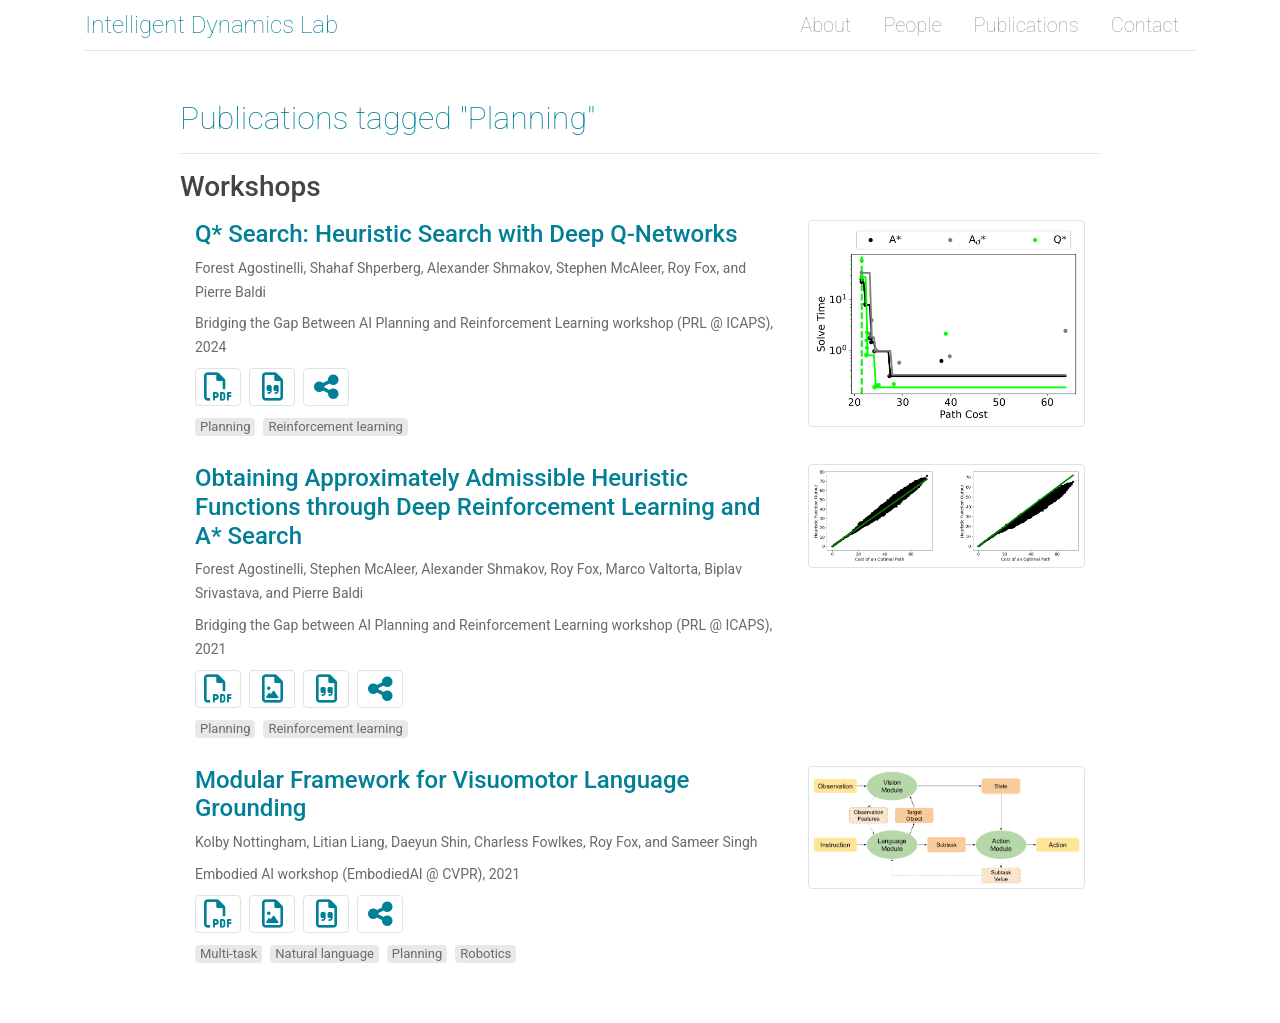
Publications (1026, 25)
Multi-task (228, 953)
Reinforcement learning (335, 426)
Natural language (324, 953)
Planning (225, 426)
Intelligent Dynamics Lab (211, 25)
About (825, 25)
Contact (1145, 25)
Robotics (485, 953)
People (912, 25)
